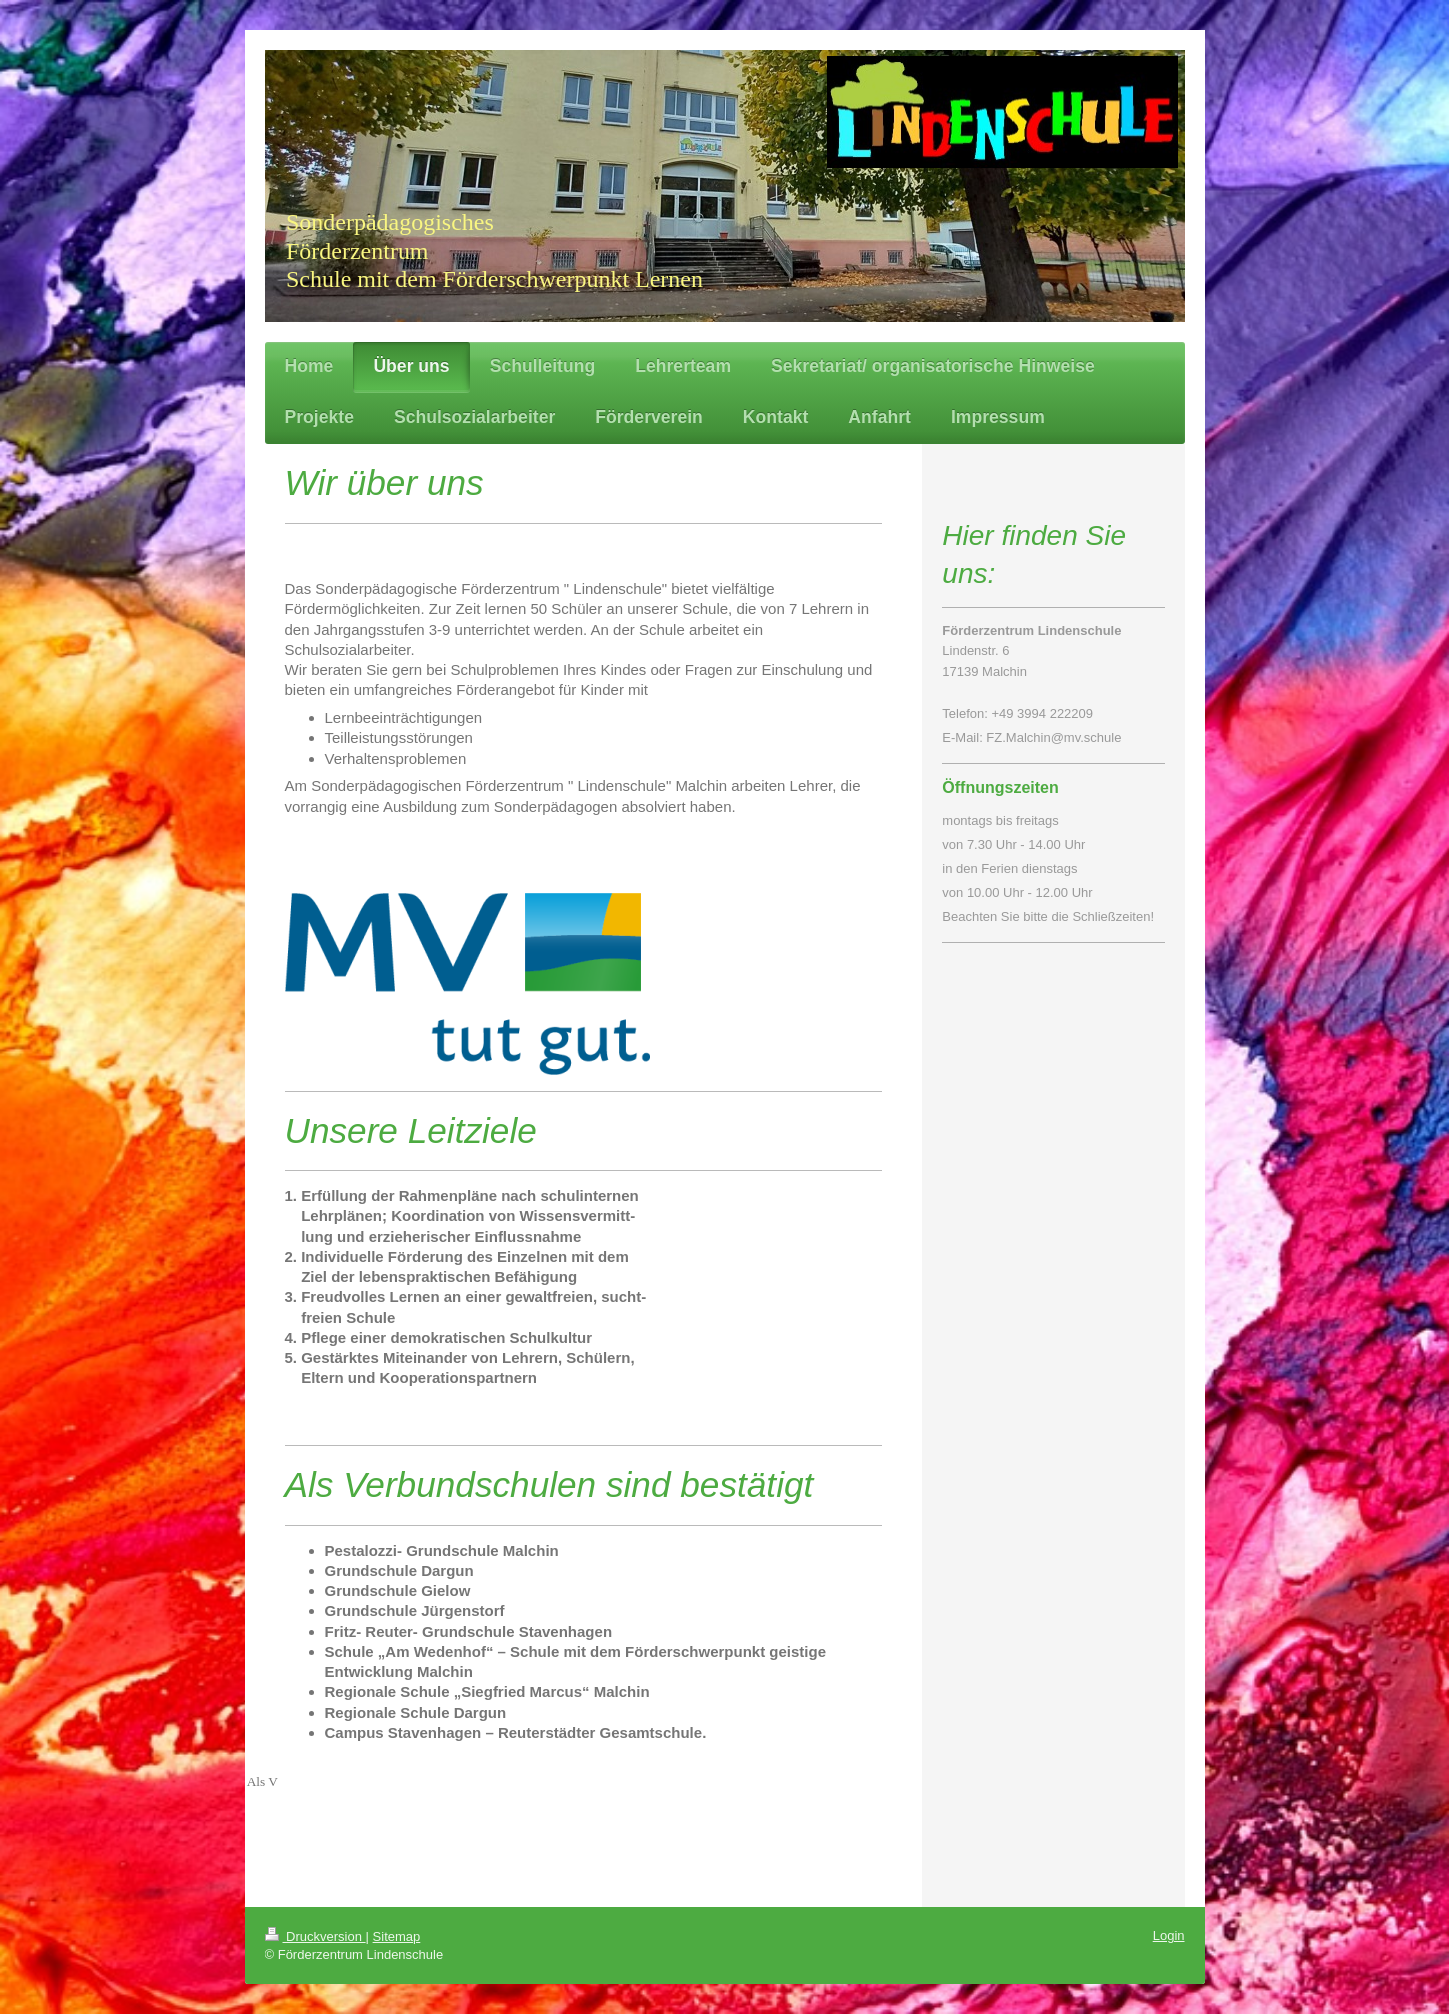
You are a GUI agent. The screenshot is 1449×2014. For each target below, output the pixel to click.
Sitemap (397, 1936)
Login (1169, 1935)
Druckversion (315, 1936)
